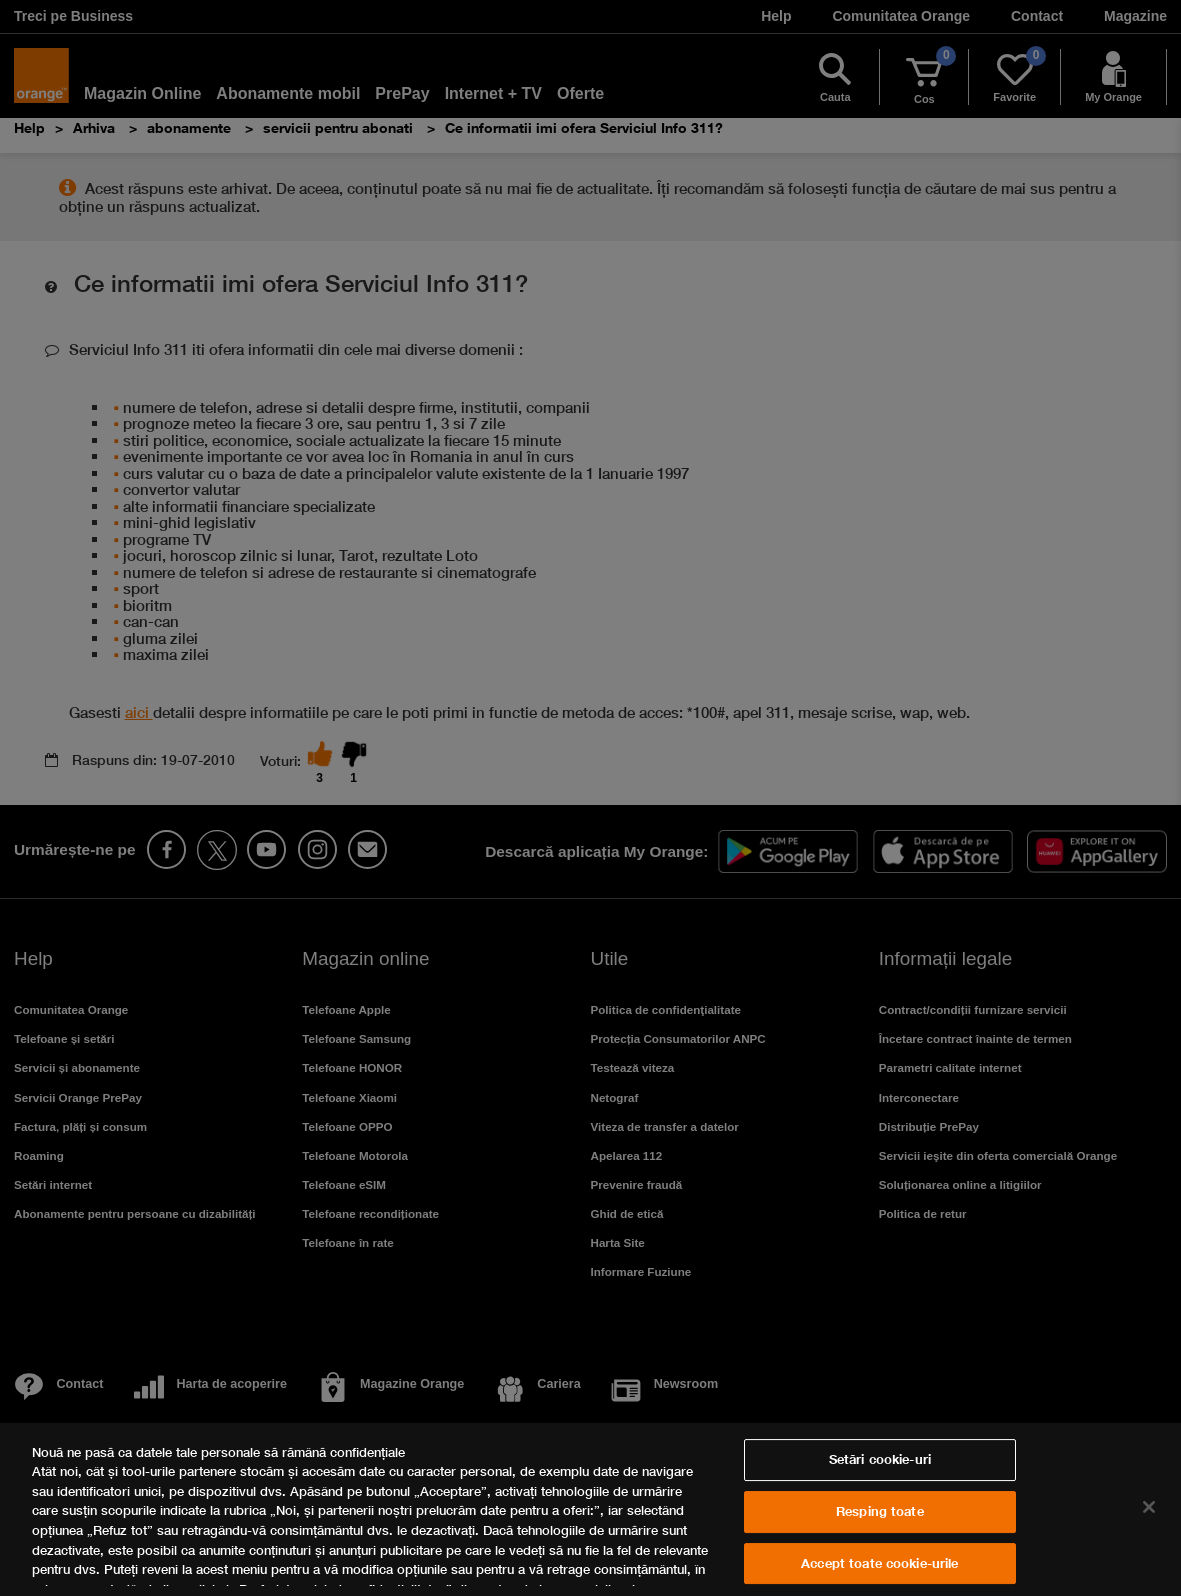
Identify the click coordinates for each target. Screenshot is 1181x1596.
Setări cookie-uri (880, 1460)
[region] (590, 1509)
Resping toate (880, 1511)
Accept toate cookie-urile (879, 1563)
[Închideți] (1149, 1507)
